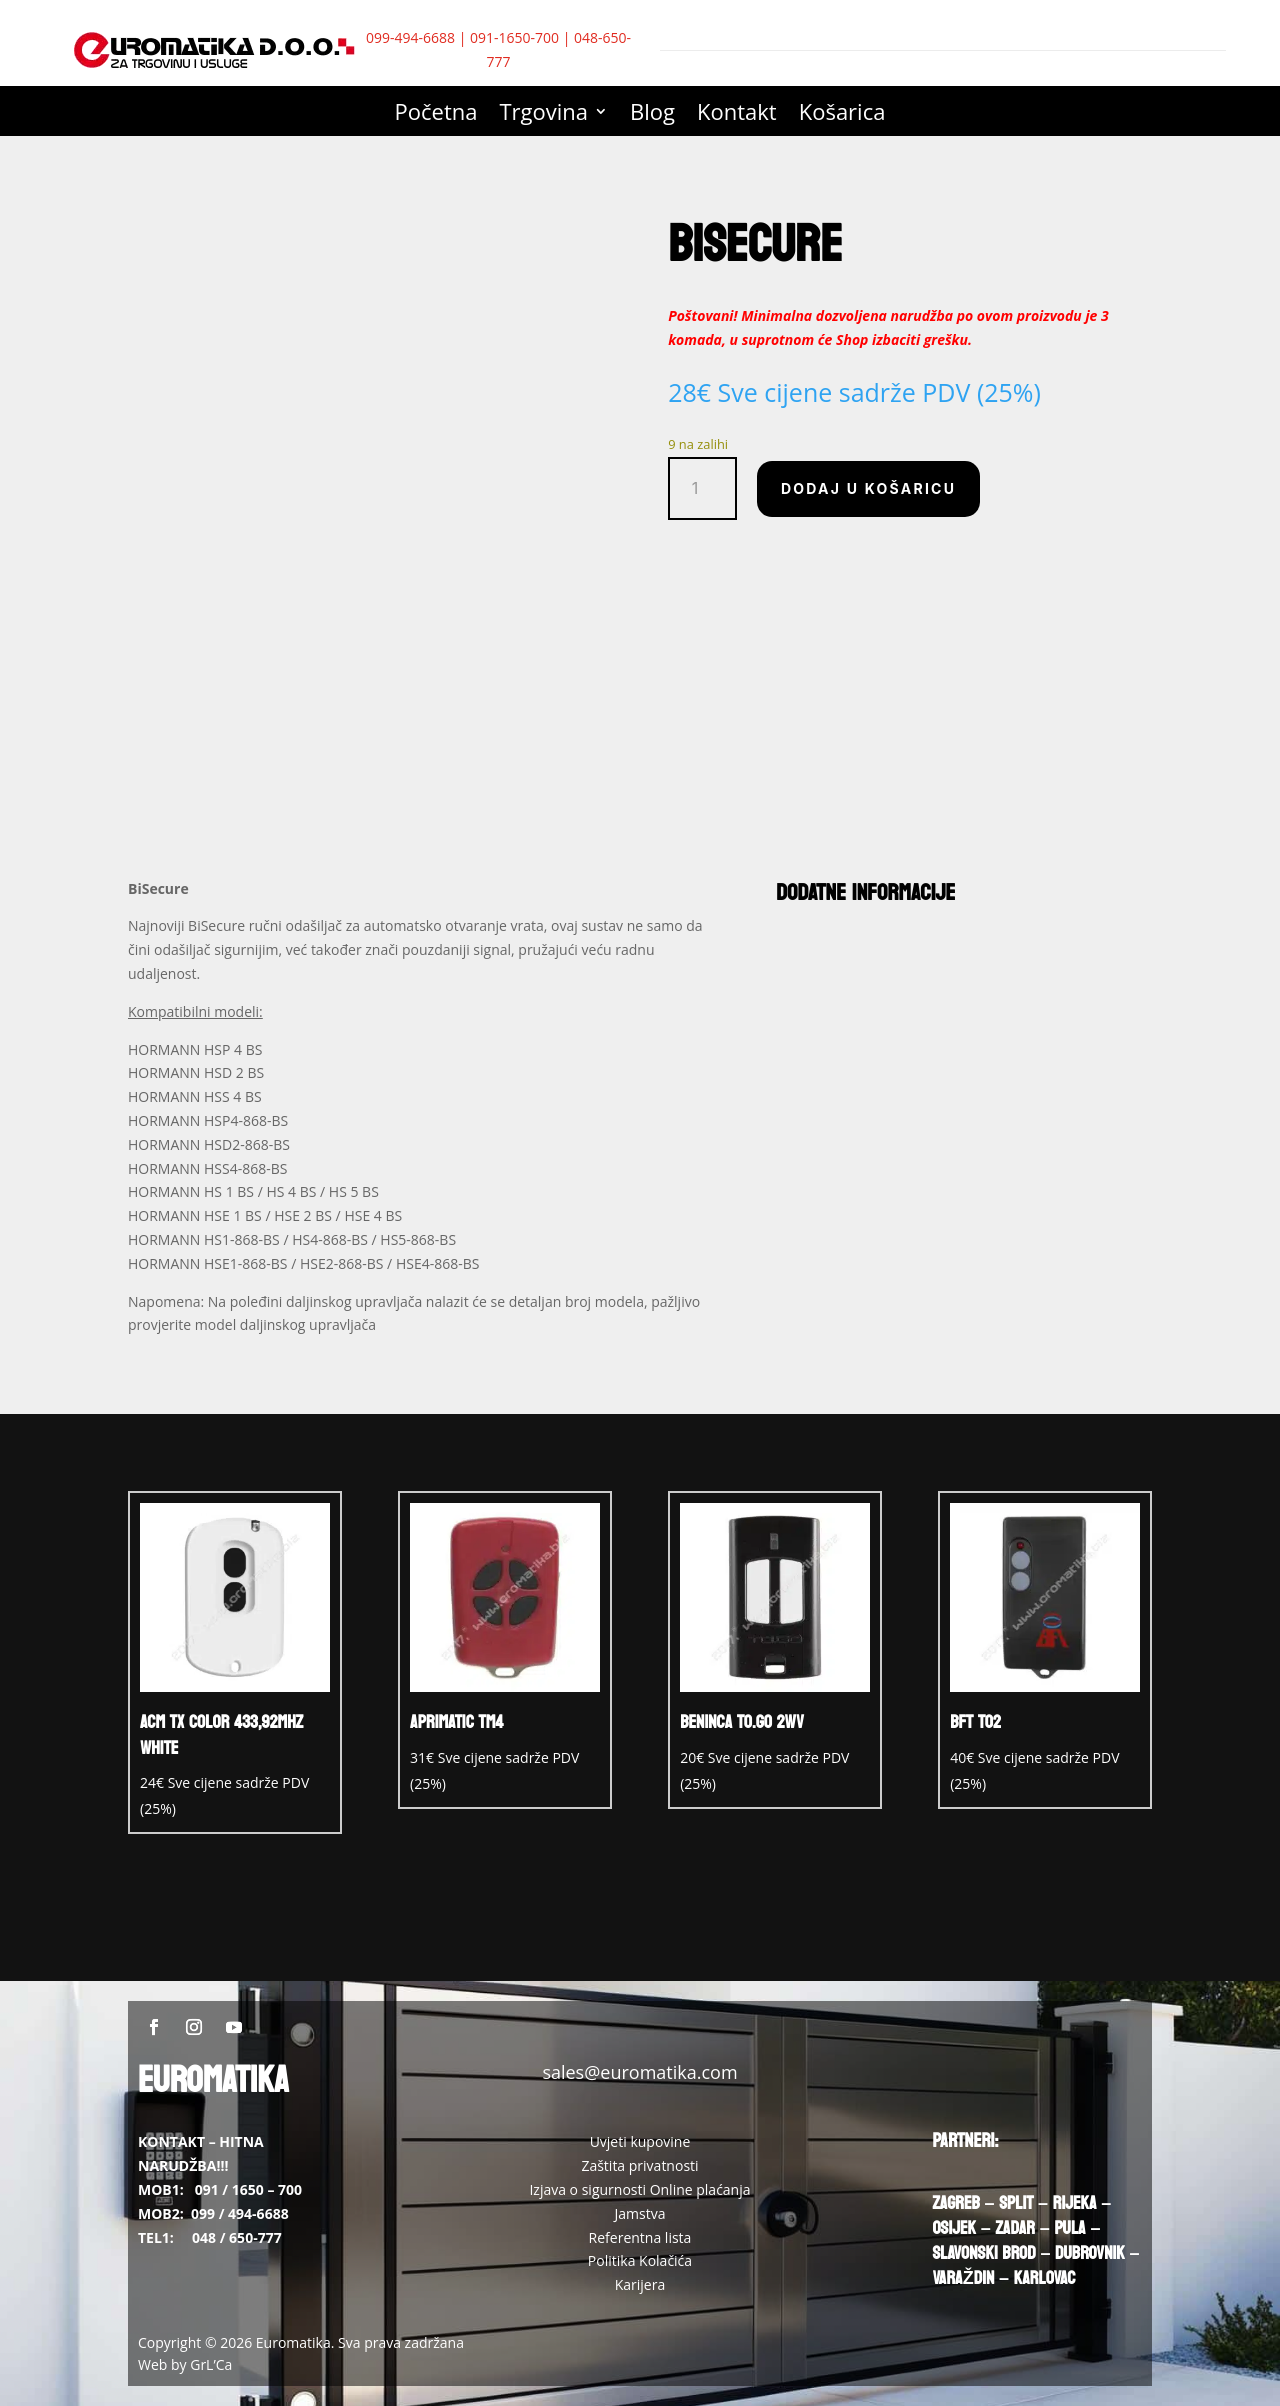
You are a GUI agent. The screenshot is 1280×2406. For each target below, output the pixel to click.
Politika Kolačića (640, 2260)
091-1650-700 (514, 37)
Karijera (640, 2284)
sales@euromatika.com (639, 2072)
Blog (652, 115)
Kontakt (737, 115)
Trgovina (544, 115)
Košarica (842, 115)
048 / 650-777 (237, 2237)
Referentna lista (640, 2237)
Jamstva (640, 2213)
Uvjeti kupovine (640, 2141)
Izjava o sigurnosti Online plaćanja (639, 2189)
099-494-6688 (410, 37)
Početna (436, 115)
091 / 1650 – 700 (248, 2189)
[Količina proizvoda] (702, 488)
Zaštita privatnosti (639, 2165)
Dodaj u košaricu (868, 488)
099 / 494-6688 (240, 2213)
